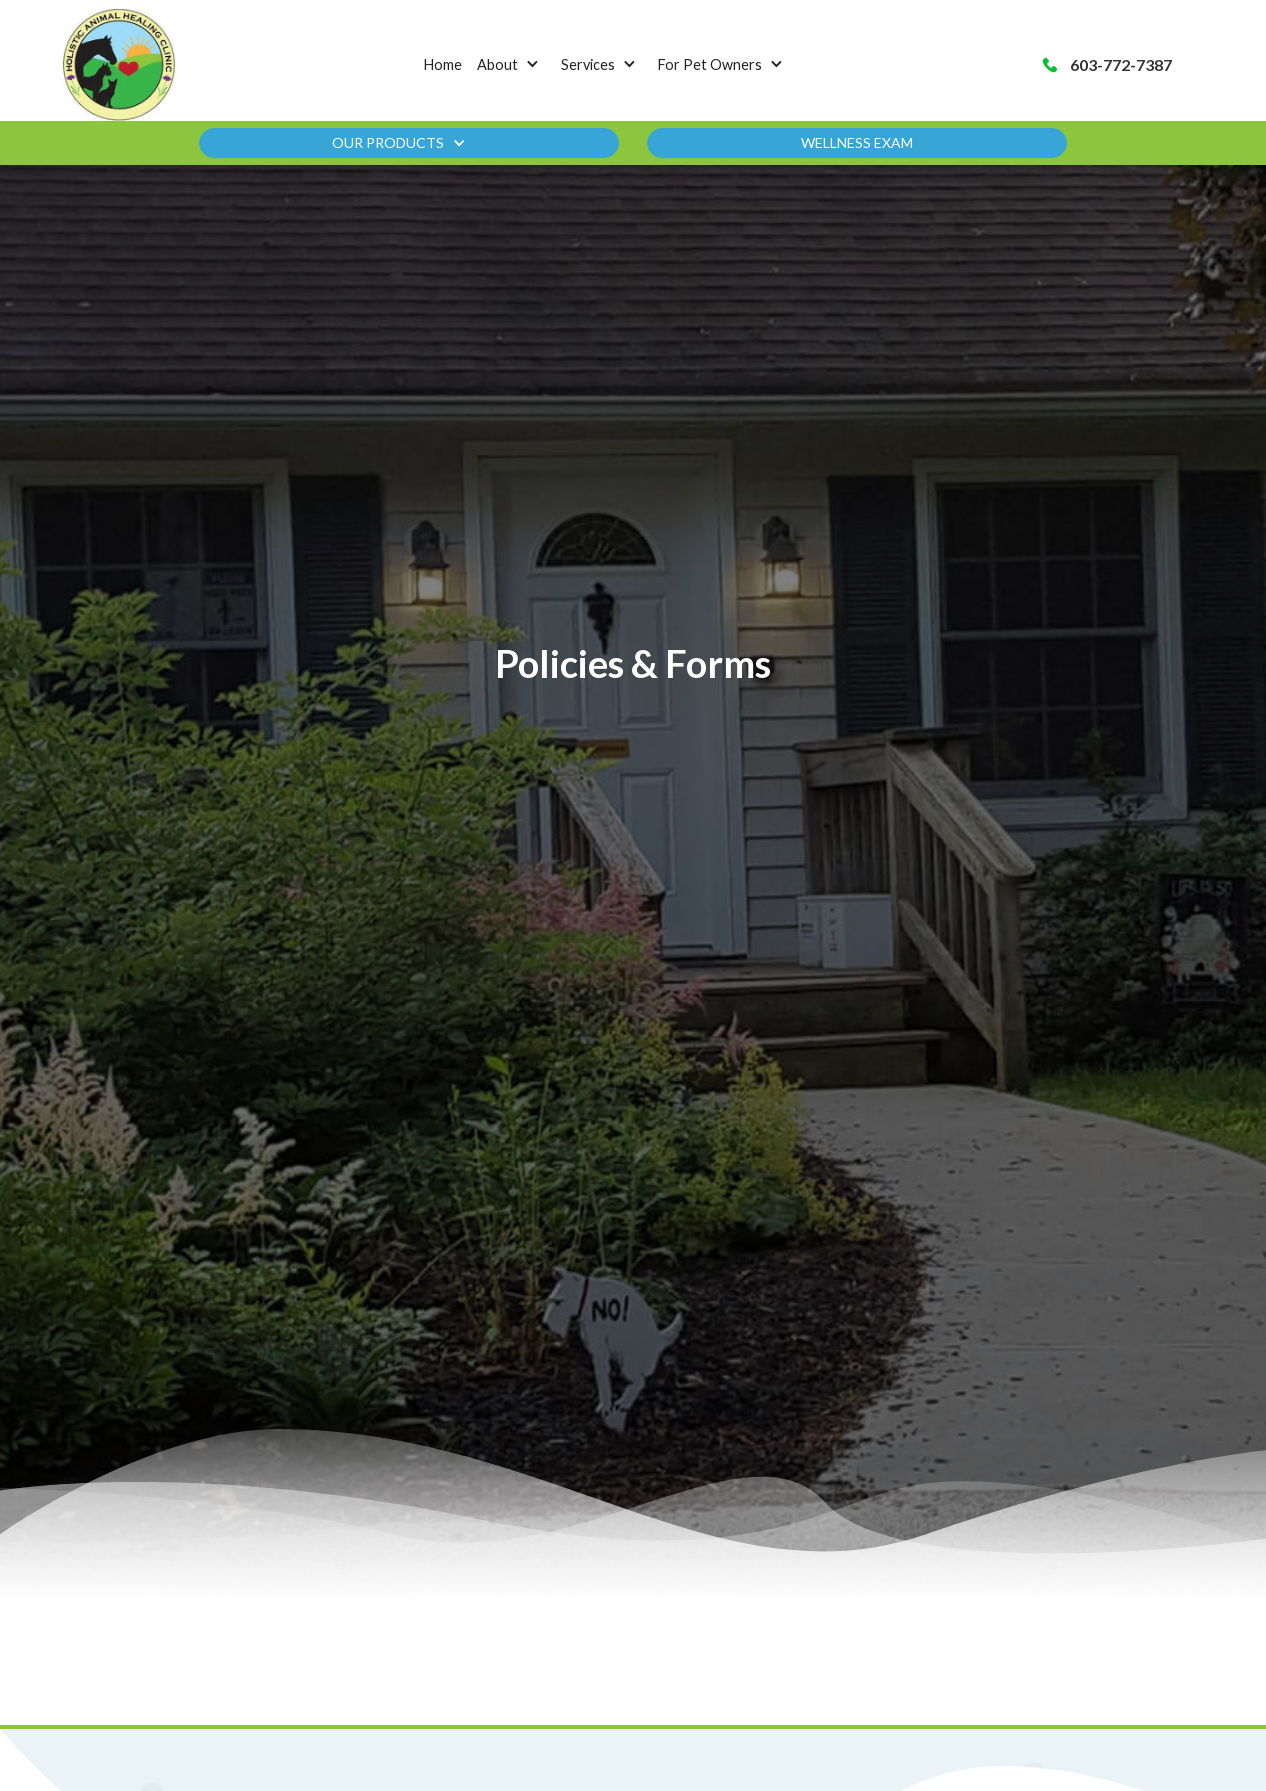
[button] (512, 65)
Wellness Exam (857, 142)
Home (443, 64)
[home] (119, 64)
